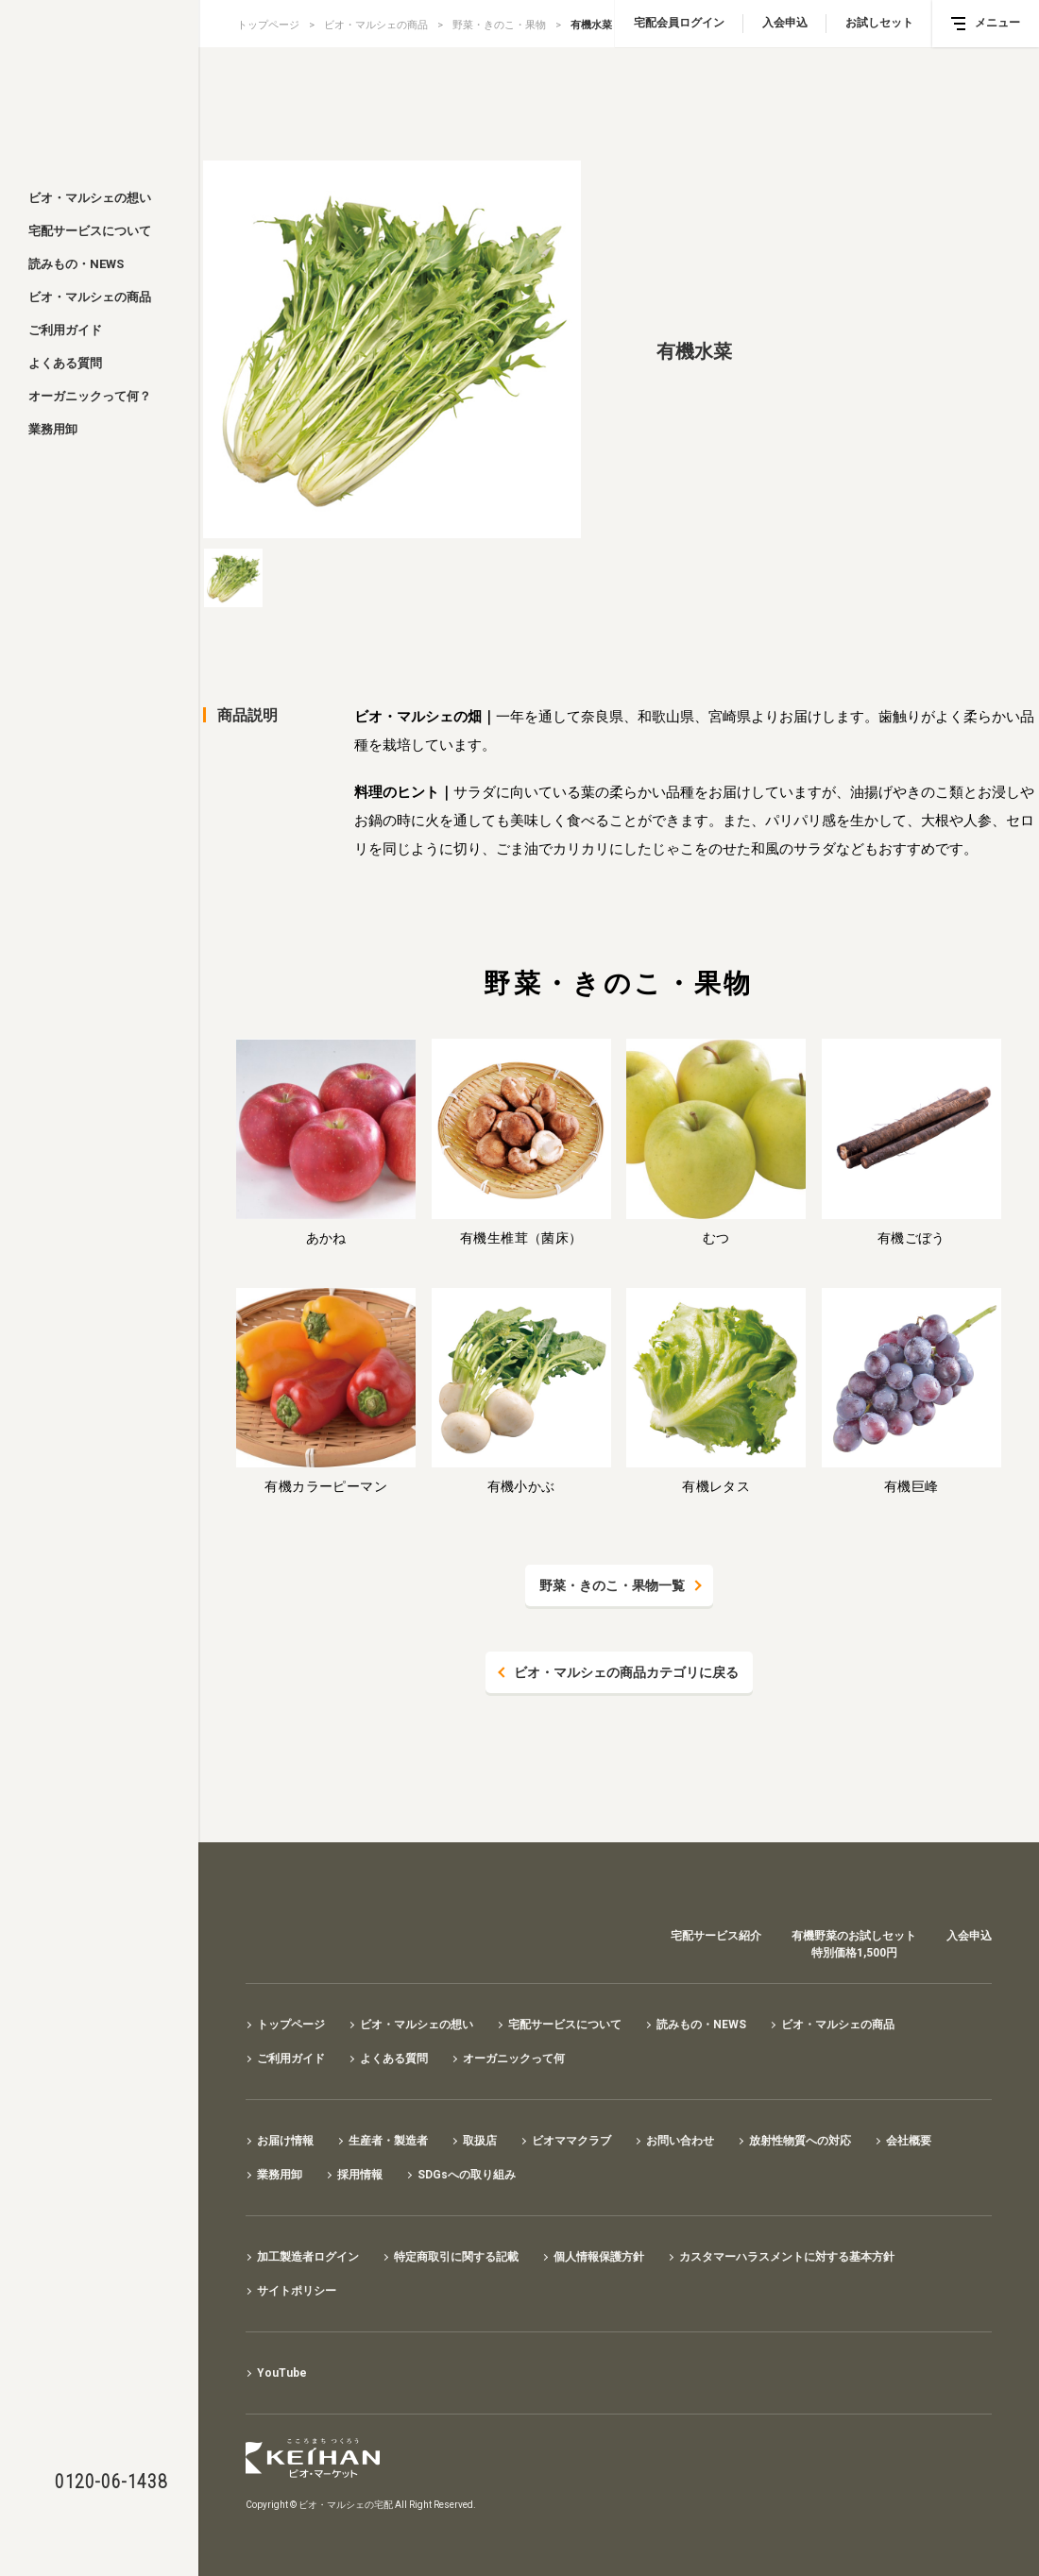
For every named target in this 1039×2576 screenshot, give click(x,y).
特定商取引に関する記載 (456, 2256)
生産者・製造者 (388, 2140)
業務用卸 (52, 429)
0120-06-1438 (111, 2481)
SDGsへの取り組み (466, 2174)
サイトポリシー (296, 2290)
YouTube (282, 2373)
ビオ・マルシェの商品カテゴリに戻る (626, 1672)
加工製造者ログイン (308, 2256)
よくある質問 (65, 363)
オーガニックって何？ (89, 396)
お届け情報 (285, 2140)
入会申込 (785, 22)
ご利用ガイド (65, 330)
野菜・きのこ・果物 (499, 25)
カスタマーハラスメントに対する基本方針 (786, 2256)
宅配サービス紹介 (716, 1935)
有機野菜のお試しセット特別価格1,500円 (854, 1944)
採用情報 (360, 2174)
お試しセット (879, 22)
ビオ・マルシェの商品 (89, 297)
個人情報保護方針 (599, 2256)
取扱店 (480, 2140)
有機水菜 (591, 25)
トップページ (268, 25)
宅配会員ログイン (679, 22)
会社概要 (908, 2140)
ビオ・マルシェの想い (89, 198)
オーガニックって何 (514, 2058)
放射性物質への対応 (800, 2140)
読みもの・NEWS (76, 264)
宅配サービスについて (89, 231)
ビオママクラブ (571, 2140)
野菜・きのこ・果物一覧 (612, 1585)
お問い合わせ (680, 2140)
